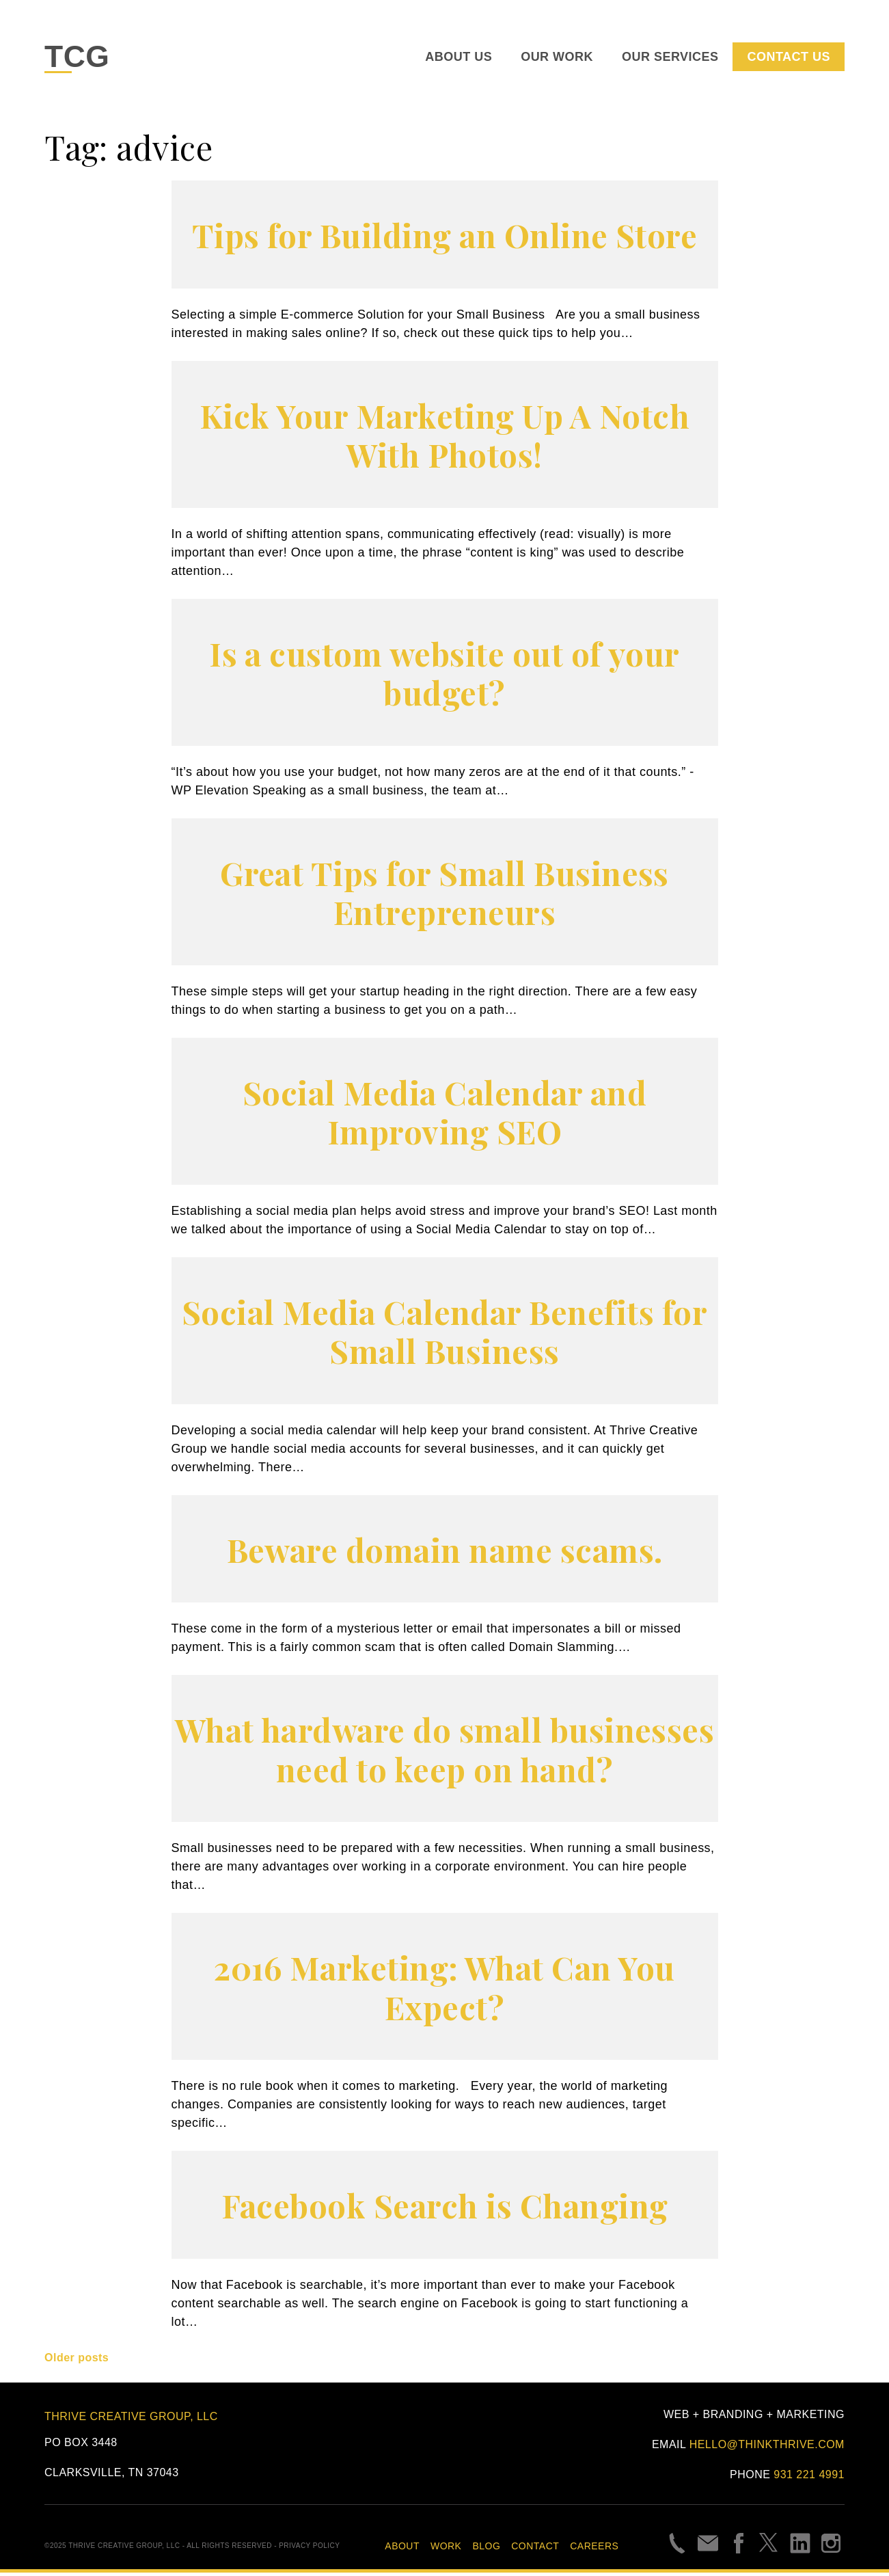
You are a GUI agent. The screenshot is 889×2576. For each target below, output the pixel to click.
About (402, 2548)
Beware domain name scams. (445, 1552)
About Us (458, 59)
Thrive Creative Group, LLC (131, 2419)
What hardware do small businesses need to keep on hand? (444, 1752)
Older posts (76, 2361)
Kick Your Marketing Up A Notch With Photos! (444, 438)
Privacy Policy (309, 2549)
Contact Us (788, 59)
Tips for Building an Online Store (444, 237)
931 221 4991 (809, 2478)
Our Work (557, 59)
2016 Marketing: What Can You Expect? (444, 1989)
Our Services (670, 59)
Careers (594, 2548)
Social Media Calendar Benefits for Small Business (444, 1334)
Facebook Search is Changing (445, 2208)
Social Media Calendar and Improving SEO (444, 1114)
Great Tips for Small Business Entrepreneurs (444, 895)
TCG (79, 58)
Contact (535, 2548)
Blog (486, 2548)
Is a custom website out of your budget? (444, 676)
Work (445, 2548)
